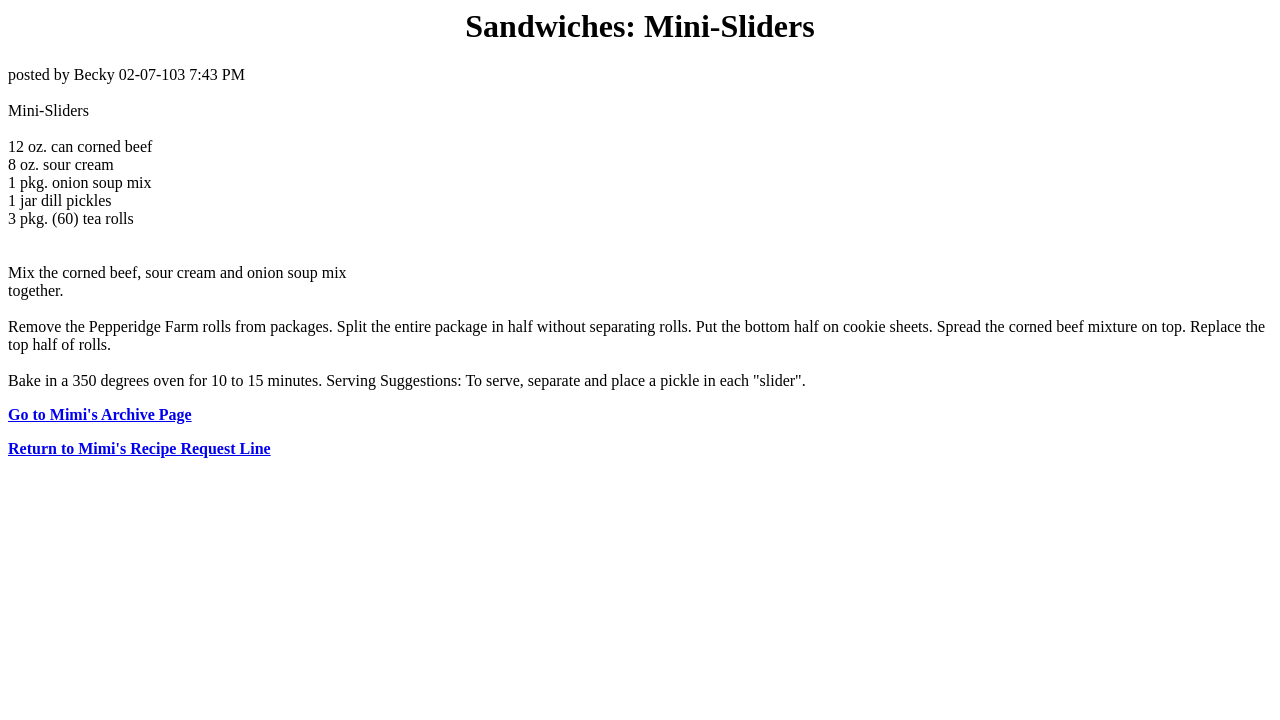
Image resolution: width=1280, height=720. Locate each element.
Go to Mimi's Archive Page (100, 414)
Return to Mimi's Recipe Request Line (139, 448)
